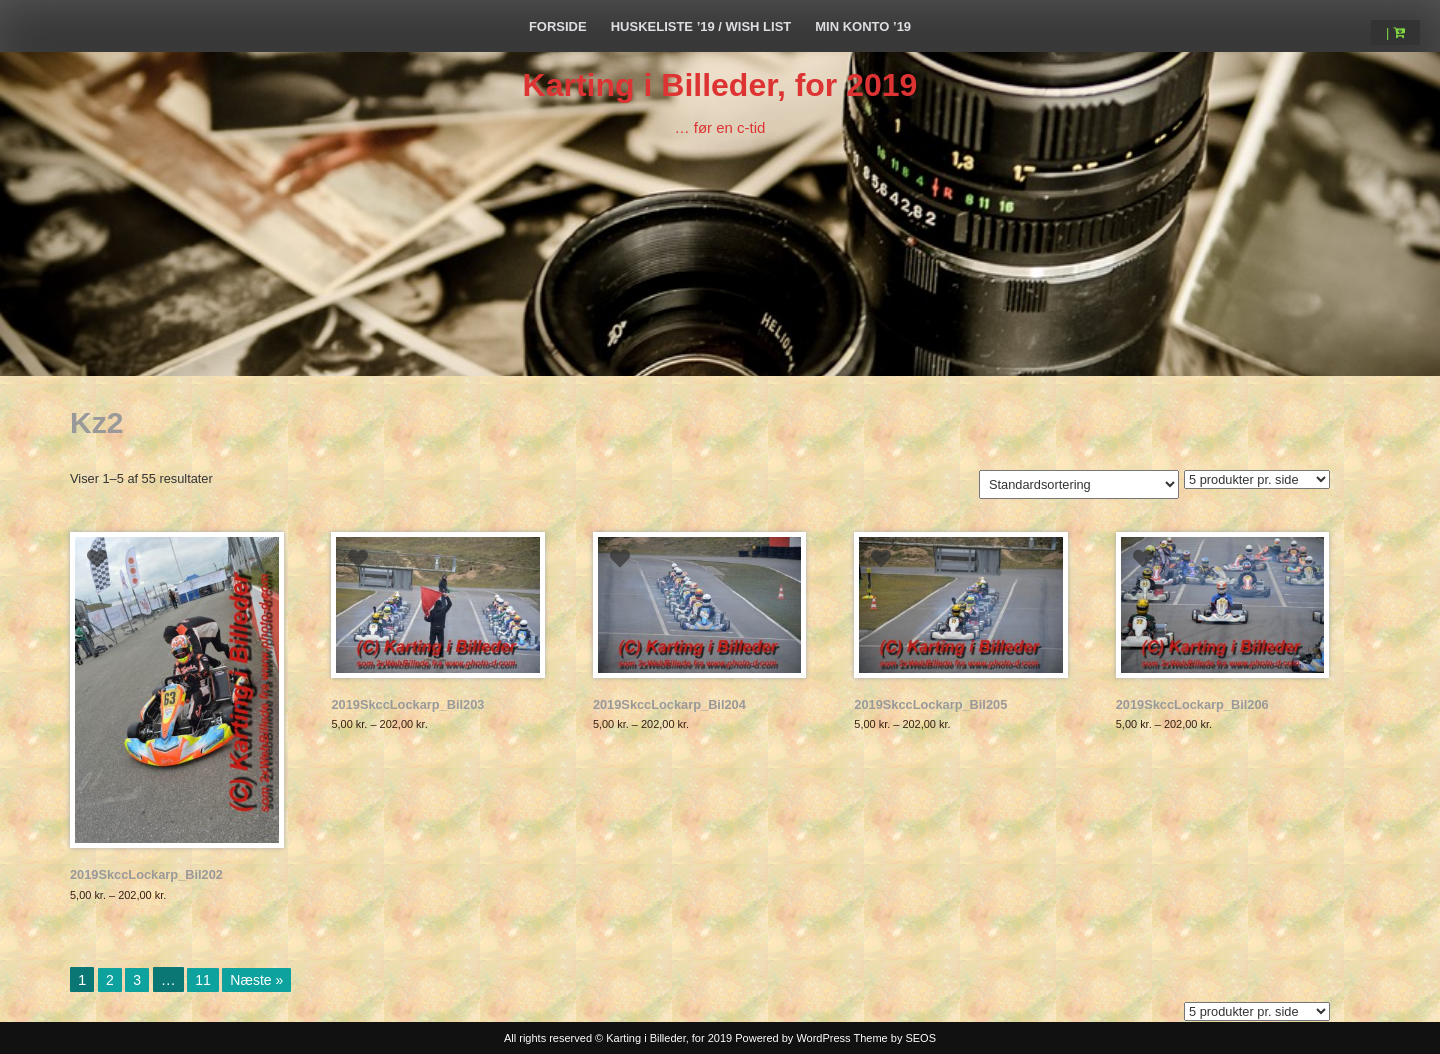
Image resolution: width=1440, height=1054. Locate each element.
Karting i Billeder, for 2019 (720, 85)
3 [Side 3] (137, 980)
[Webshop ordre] (1079, 484)
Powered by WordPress (792, 1038)
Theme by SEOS (894, 1038)
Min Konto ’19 (863, 26)
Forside (558, 26)
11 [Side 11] (203, 980)
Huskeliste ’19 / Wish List (701, 26)
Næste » (256, 980)
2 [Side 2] (110, 980)
